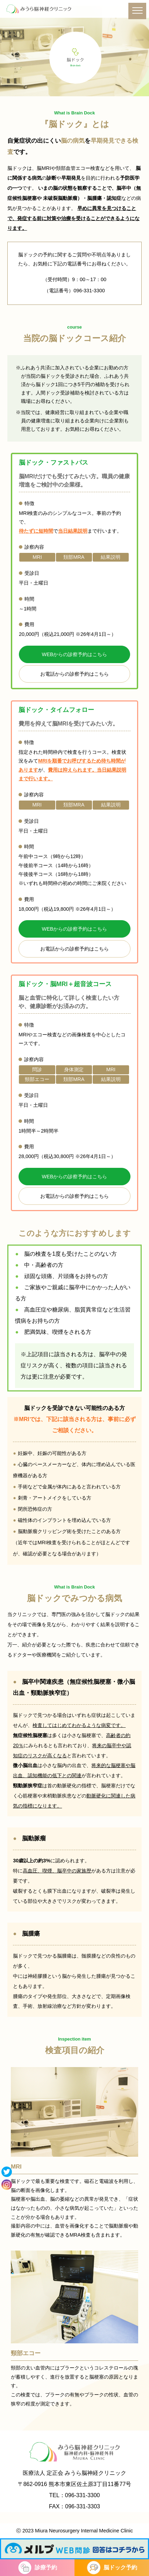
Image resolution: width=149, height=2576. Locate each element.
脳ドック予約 (120, 2567)
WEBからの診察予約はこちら (74, 654)
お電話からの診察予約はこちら (74, 674)
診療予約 (46, 2567)
